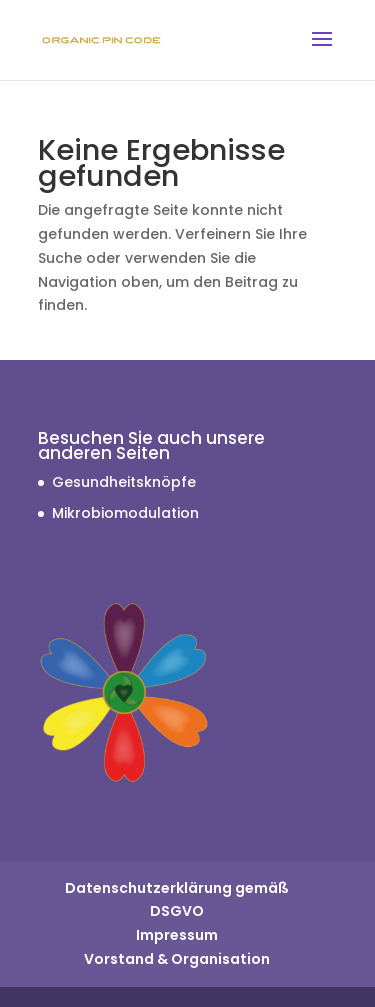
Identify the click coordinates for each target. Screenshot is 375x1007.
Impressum (177, 935)
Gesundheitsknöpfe (124, 482)
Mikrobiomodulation (125, 513)
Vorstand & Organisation (177, 959)
